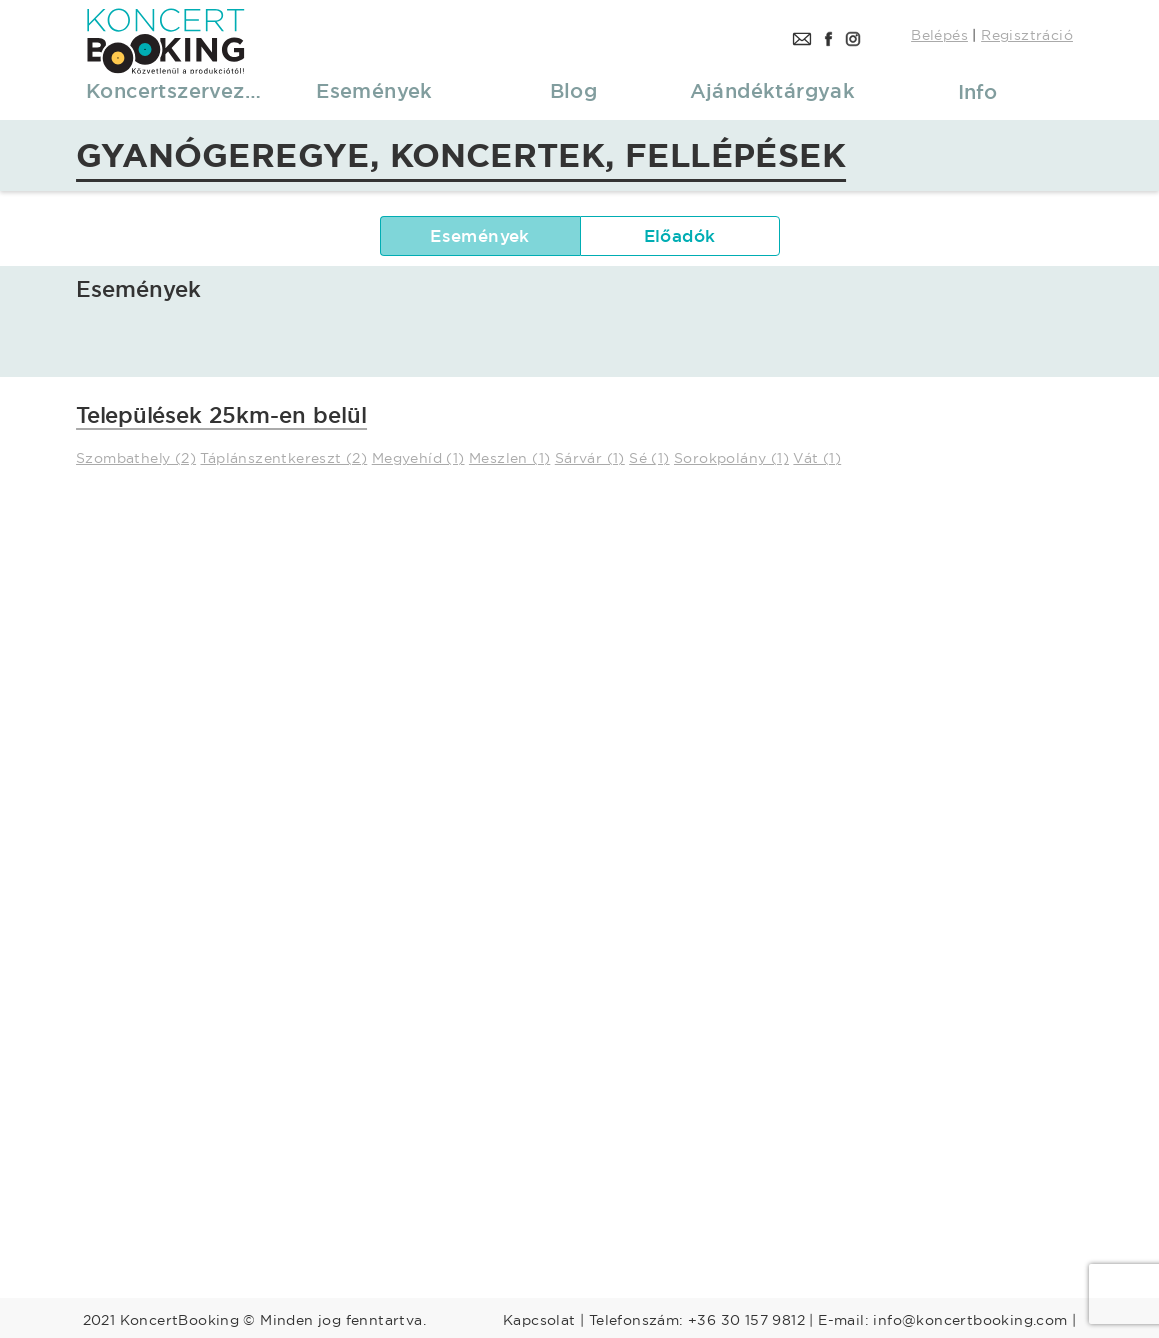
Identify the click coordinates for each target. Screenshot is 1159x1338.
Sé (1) (649, 458)
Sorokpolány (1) (731, 458)
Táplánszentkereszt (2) (283, 458)
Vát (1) (817, 458)
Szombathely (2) (136, 458)
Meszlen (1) (509, 458)
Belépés (939, 35)
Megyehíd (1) (418, 458)
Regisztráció (1027, 35)
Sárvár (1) (590, 458)
